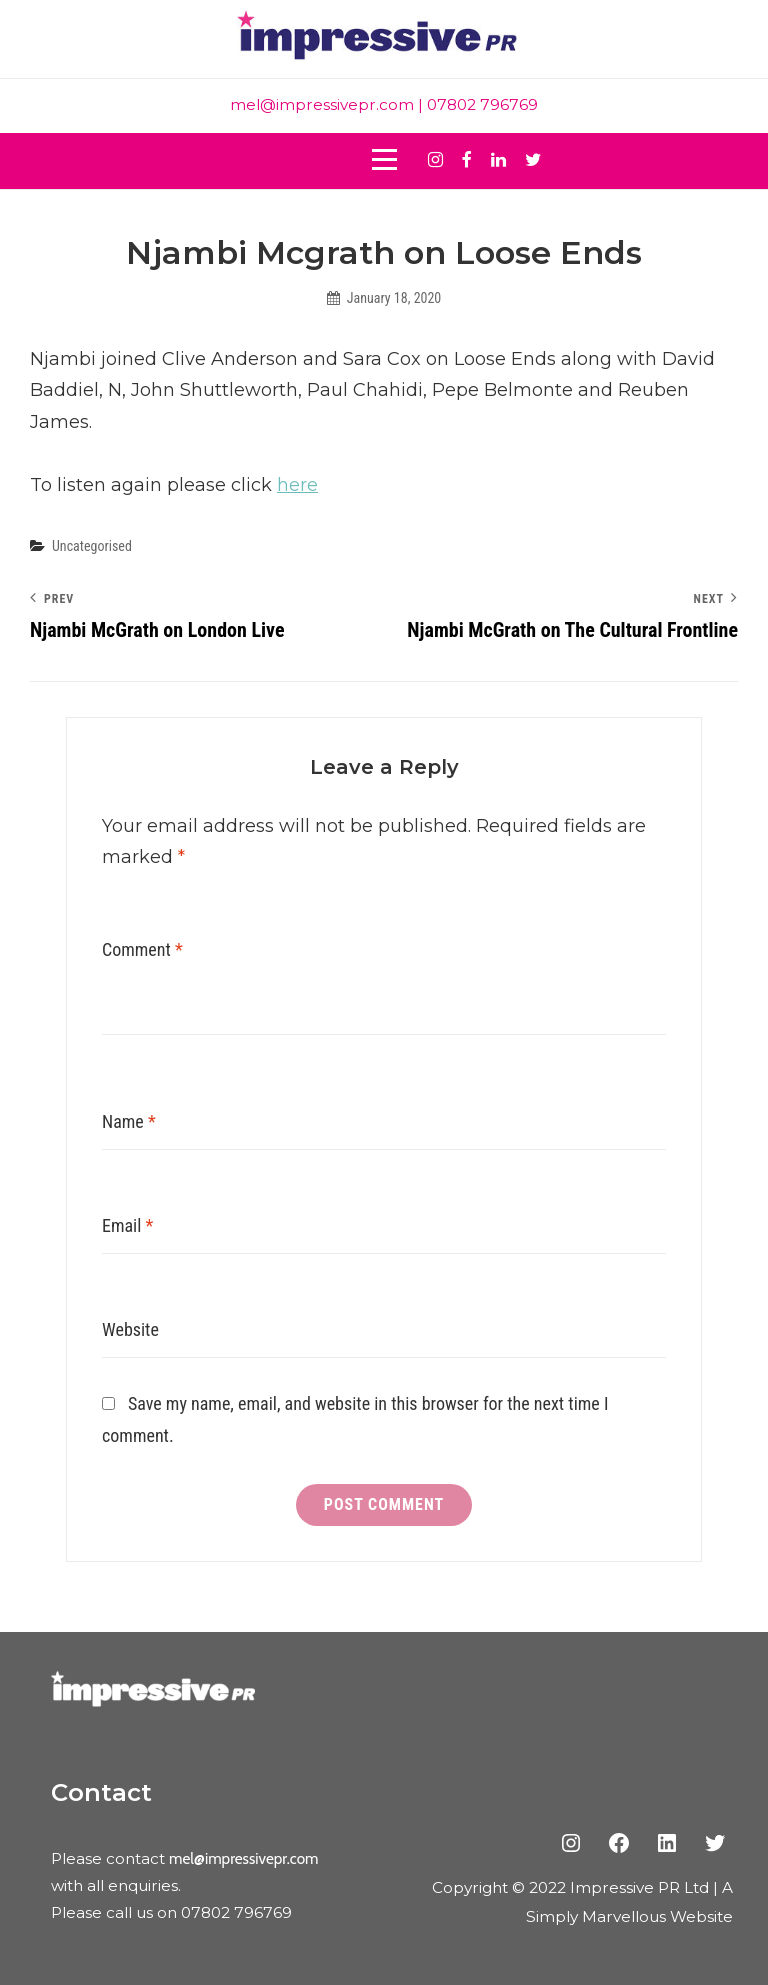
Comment (142, 949)
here (297, 485)
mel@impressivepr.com (322, 104)
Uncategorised (92, 546)
